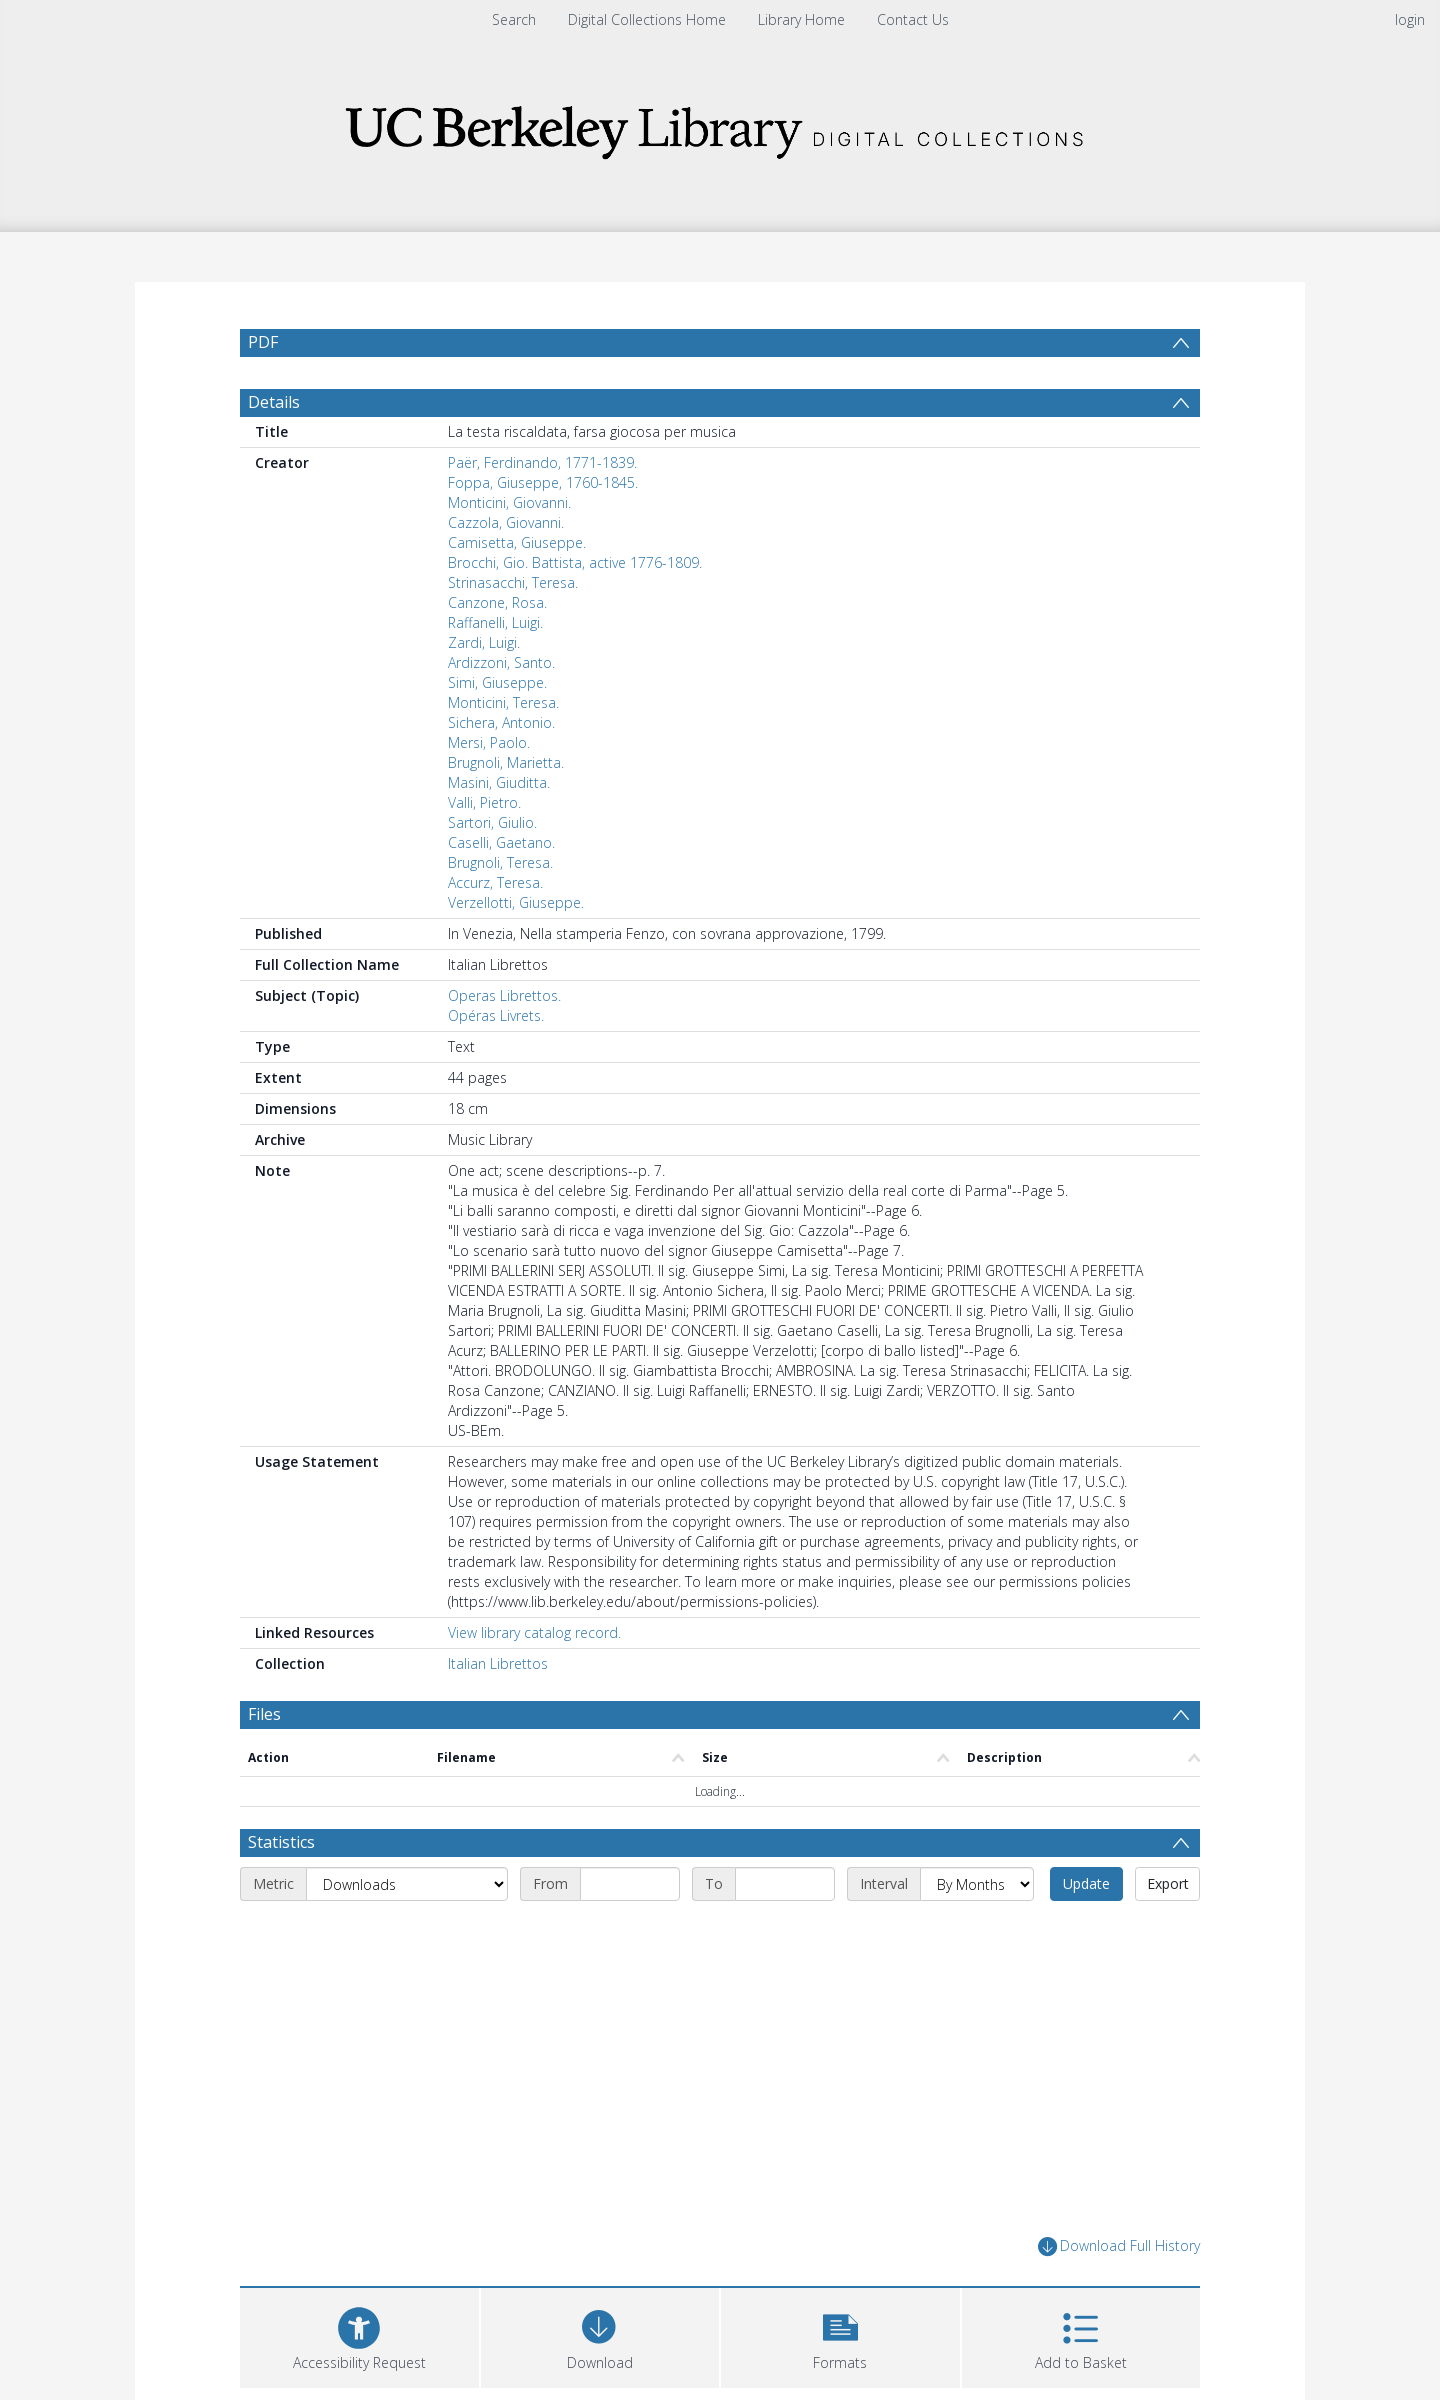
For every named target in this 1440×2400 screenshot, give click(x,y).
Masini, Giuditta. (499, 782)
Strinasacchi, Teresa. (513, 582)
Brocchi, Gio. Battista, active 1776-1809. (575, 562)
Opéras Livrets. (496, 1015)
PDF (263, 342)
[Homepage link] (720, 126)
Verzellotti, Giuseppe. (516, 902)
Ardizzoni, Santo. (501, 662)
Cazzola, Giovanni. (506, 522)
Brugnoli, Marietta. (506, 762)
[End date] (785, 1884)
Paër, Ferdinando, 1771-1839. (542, 462)
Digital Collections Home (647, 19)
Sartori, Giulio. (492, 822)
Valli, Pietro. (484, 802)
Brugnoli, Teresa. (500, 862)
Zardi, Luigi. (484, 642)
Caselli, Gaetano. (501, 842)
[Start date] (630, 1884)
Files (264, 1714)
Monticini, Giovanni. (509, 502)
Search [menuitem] (514, 19)
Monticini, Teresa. (503, 702)
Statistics (281, 1842)
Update (1086, 1883)
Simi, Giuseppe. (497, 682)
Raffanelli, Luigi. (495, 622)
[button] (840, 2335)
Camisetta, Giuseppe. (517, 542)
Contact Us (913, 19)
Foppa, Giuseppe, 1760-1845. (543, 482)
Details (274, 402)
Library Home (801, 19)
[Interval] (977, 1884)
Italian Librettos (498, 1663)
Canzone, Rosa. (497, 602)
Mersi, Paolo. (489, 742)
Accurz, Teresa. (495, 882)
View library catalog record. (534, 1632)
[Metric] (407, 1884)
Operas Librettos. (504, 995)
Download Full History (1119, 2246)
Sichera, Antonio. (501, 722)
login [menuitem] (1410, 19)
